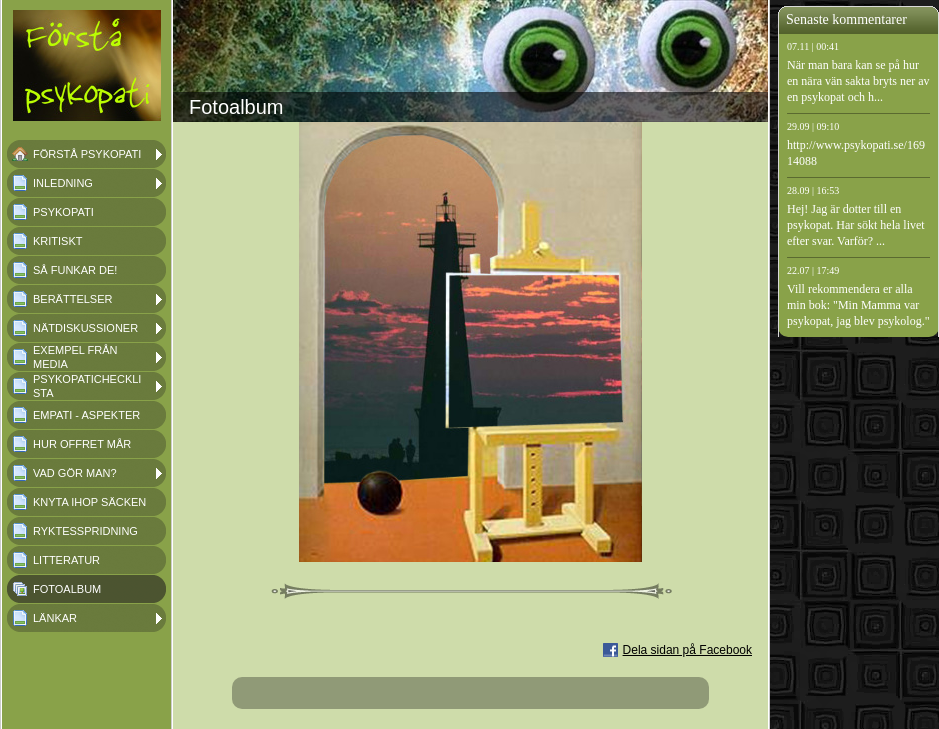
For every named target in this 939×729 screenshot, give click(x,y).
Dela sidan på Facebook (687, 650)
